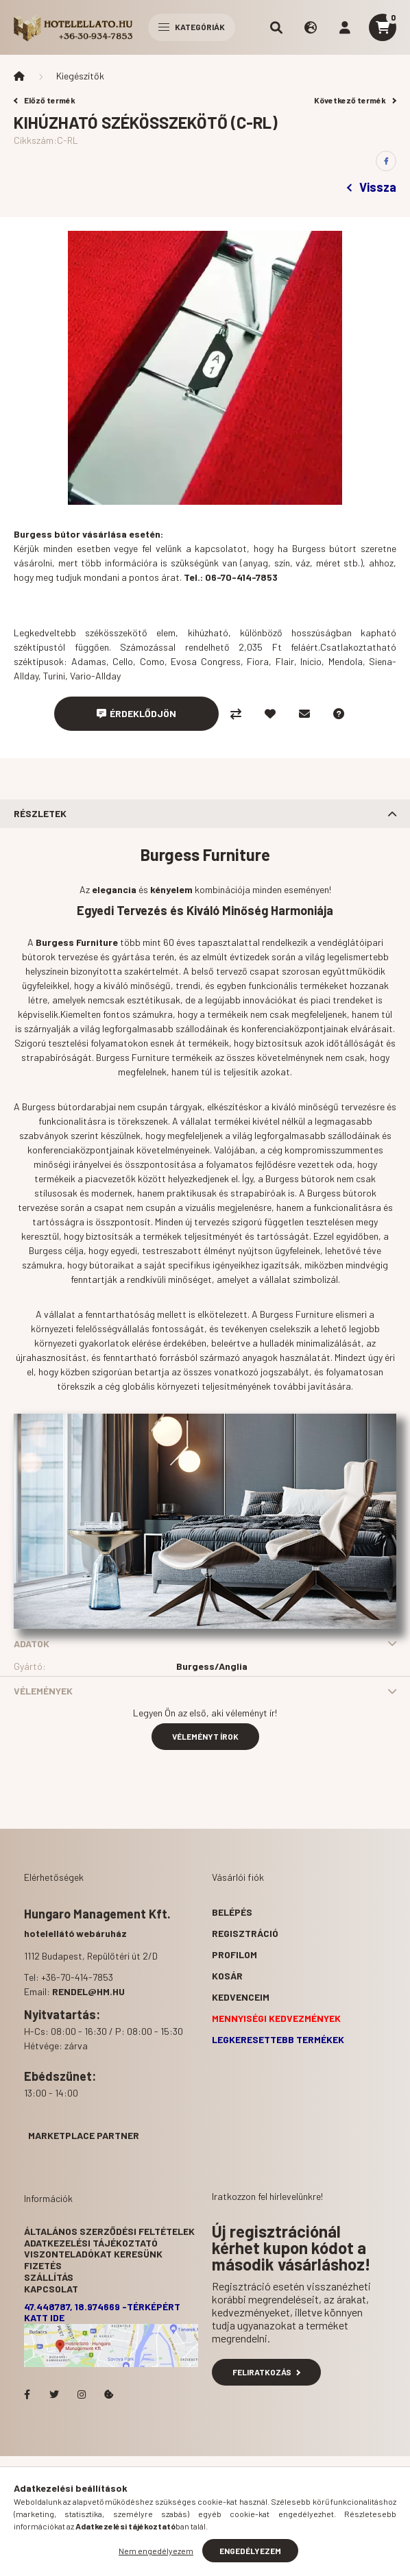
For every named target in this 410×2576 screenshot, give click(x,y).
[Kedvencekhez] (270, 713)
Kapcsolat (51, 2288)
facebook (26, 2394)
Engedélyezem (250, 2550)
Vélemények (43, 1691)
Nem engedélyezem (156, 2550)
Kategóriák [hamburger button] (191, 27)
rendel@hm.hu (88, 1991)
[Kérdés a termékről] (338, 713)
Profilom (234, 1954)
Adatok (31, 1643)
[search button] (276, 27)
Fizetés (43, 2265)
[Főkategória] (19, 76)
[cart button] (382, 27)
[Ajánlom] (304, 713)
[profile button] (345, 27)
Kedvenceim (240, 1997)
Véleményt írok (205, 1736)
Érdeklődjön (143, 713)
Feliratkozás (266, 2372)
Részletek (40, 813)
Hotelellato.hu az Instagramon (81, 2394)
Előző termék (44, 100)
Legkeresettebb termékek (278, 2039)
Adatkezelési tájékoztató (91, 2243)
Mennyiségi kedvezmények (276, 2018)
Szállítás (48, 2277)
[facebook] (386, 161)
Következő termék (355, 100)
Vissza (371, 187)
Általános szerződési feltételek (109, 2231)
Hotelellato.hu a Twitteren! (54, 2394)
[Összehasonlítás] (236, 713)
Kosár (227, 1975)
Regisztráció (245, 1933)
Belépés (232, 1912)
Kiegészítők (80, 76)
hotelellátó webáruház (75, 1933)
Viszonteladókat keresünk (93, 2254)
